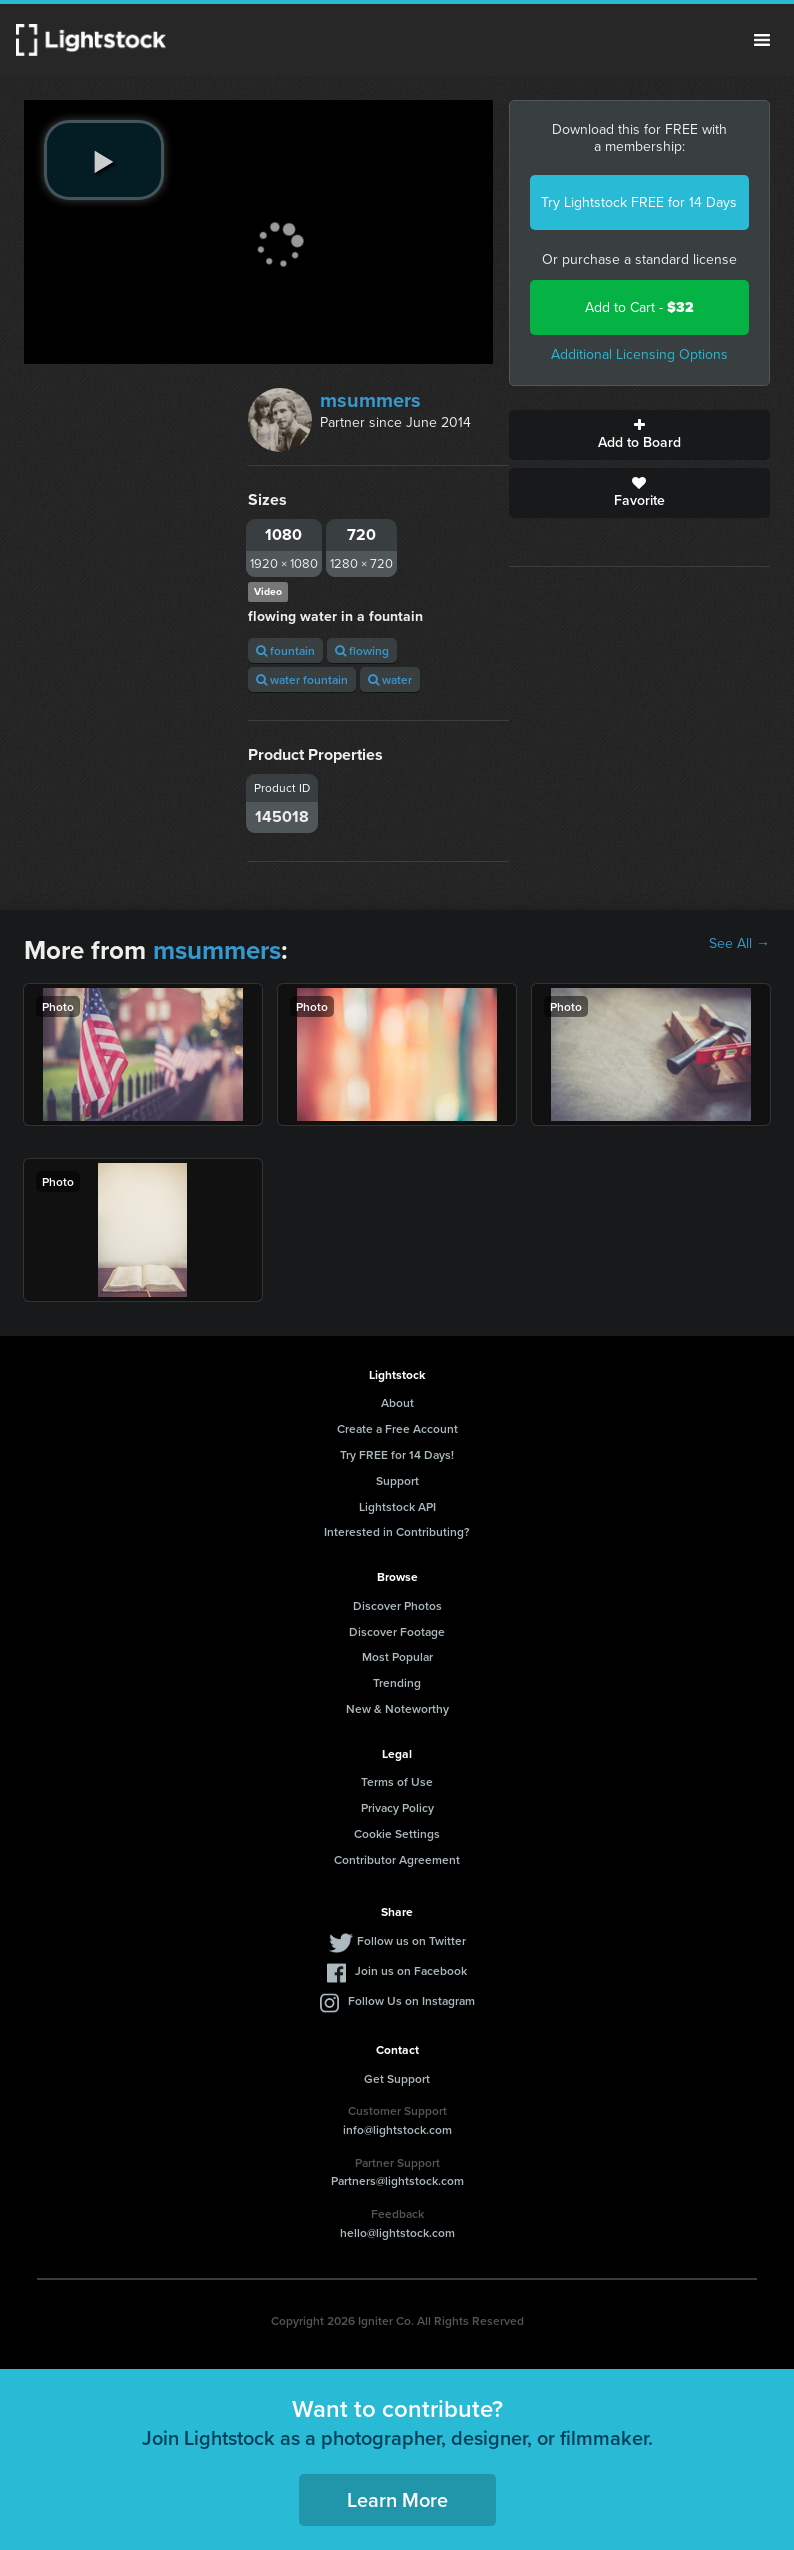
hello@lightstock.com (397, 2232)
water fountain (302, 679)
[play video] (104, 160)
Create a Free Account (397, 1428)
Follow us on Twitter (411, 1940)
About (397, 1402)
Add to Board (639, 435)
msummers (370, 400)
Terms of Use (397, 1781)
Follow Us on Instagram (411, 2000)
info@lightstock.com (397, 2129)
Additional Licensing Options (639, 354)
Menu (762, 40)
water (390, 679)
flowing (362, 650)
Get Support (397, 2078)
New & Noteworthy (397, 1708)
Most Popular (397, 1656)
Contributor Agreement (397, 1859)
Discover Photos (397, 1605)
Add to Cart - (639, 307)
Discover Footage (397, 1631)
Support (397, 1480)
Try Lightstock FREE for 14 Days (639, 202)
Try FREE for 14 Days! (397, 1454)
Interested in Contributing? (397, 1531)
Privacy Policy (397, 1807)
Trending (397, 1682)
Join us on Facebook (411, 1970)
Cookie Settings (397, 1833)
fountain (285, 650)
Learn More (397, 2499)
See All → (739, 944)
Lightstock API (397, 1506)
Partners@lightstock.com (397, 2180)
